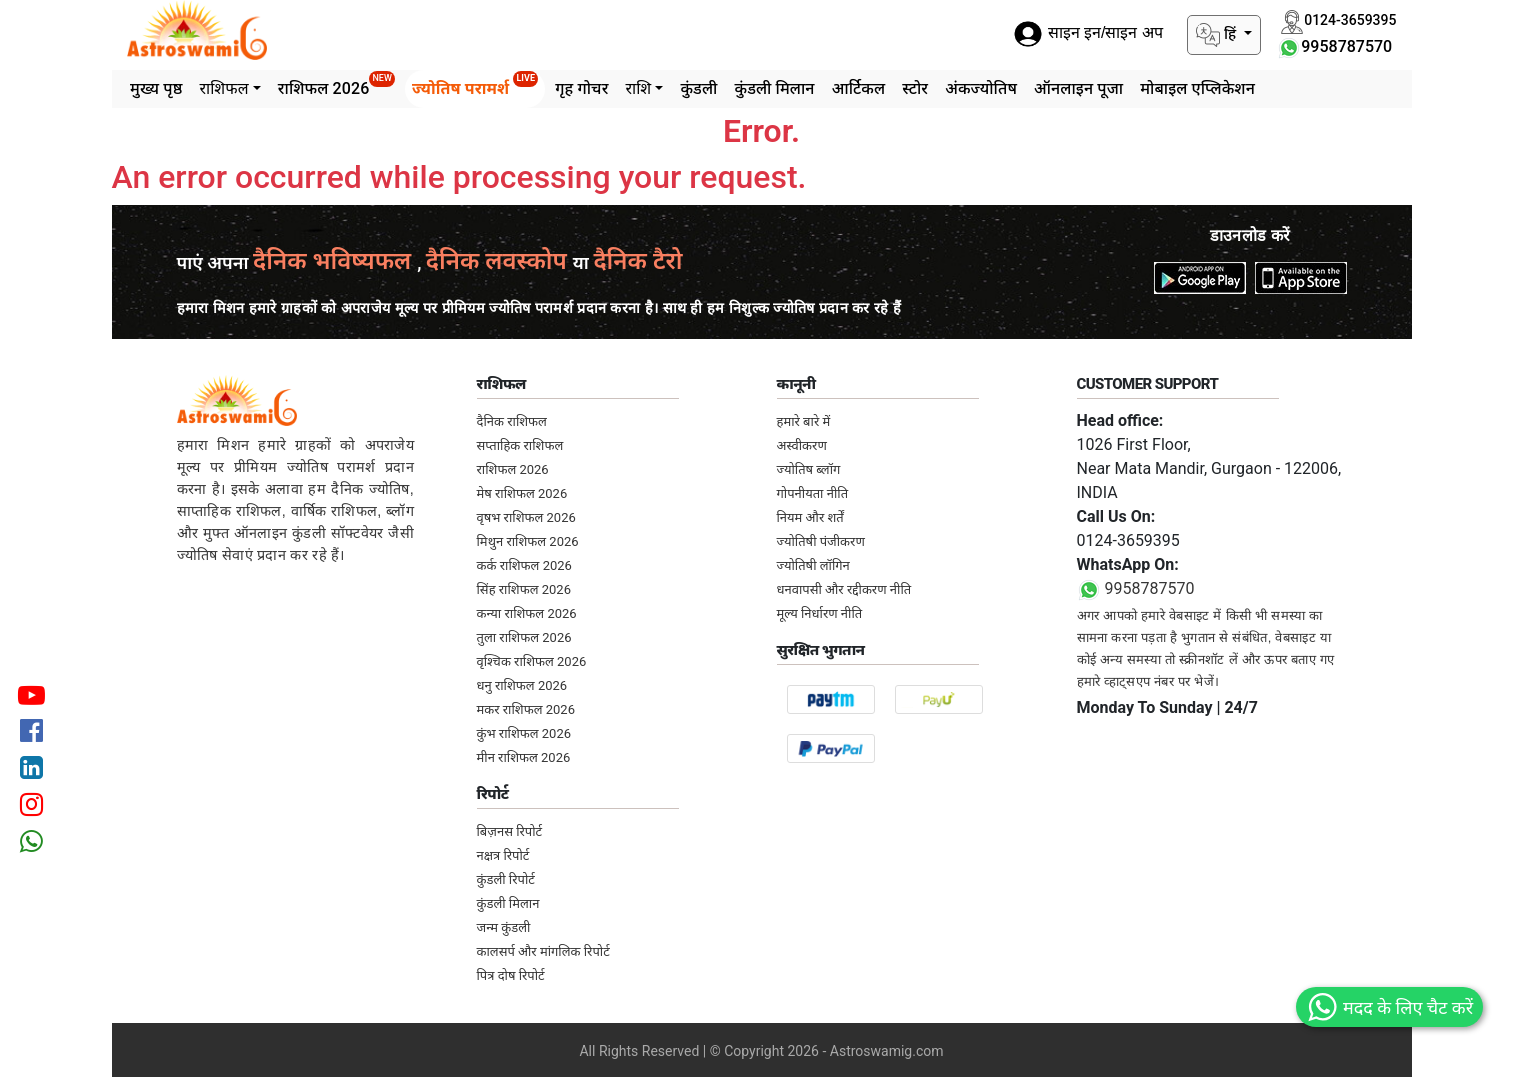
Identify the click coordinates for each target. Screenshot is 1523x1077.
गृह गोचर (581, 88)
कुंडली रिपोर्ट (506, 879)
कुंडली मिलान (774, 88)
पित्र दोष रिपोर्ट (511, 975)
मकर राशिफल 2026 (526, 709)
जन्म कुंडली (504, 927)
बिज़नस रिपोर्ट (510, 831)
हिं (1218, 35)
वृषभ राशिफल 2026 (526, 517)
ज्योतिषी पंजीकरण (821, 541)
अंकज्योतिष (981, 88)
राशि (638, 88)
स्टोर (915, 88)
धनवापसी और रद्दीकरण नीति (844, 589)
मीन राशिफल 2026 (524, 757)
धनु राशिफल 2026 (522, 685)
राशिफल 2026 (336, 84)
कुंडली (698, 88)
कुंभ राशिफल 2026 (524, 733)
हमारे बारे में (804, 421)
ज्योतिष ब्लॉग (809, 469)
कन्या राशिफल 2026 (527, 613)
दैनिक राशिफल (512, 421)
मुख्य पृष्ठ (156, 88)
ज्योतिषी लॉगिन (813, 565)
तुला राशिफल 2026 (524, 637)
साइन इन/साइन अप (1088, 33)
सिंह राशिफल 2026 (524, 589)
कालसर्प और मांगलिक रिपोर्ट (543, 951)
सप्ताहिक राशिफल (520, 445)
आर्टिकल (859, 88)
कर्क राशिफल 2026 (524, 565)
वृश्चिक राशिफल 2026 (532, 661)
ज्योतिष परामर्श (475, 84)
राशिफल (223, 88)
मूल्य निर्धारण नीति (820, 613)
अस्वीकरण (802, 445)
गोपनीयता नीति (813, 493)
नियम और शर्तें (810, 517)
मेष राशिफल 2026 (522, 493)
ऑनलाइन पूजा (1078, 88)
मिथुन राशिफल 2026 (528, 541)
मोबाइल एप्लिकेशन (1197, 88)
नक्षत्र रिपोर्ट (503, 855)
